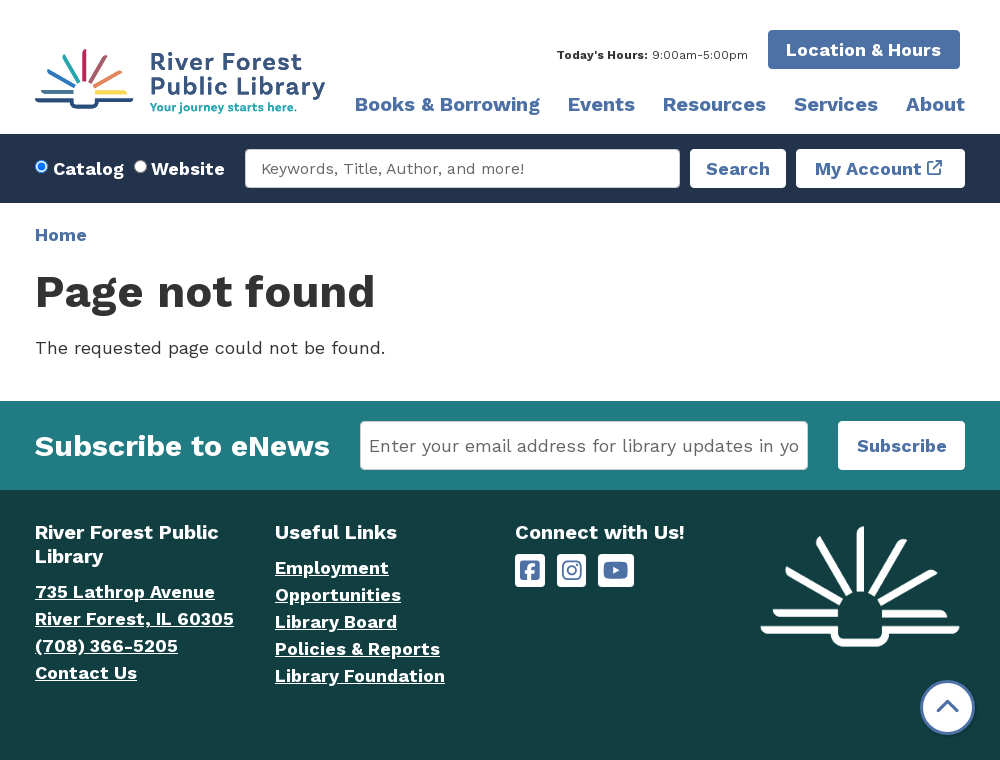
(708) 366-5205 (106, 645)
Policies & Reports (357, 648)
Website (188, 168)
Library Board (336, 621)
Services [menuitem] (836, 104)
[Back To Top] (947, 707)
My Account (868, 168)
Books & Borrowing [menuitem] (447, 104)
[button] (652, 55)
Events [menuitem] (601, 104)
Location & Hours (863, 49)
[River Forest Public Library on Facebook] (530, 570)
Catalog (88, 168)
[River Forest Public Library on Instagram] (572, 570)
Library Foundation (360, 675)
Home (61, 234)
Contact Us (86, 672)
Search (738, 168)
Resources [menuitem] (714, 104)
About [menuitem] (935, 104)
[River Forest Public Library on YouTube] (615, 570)
